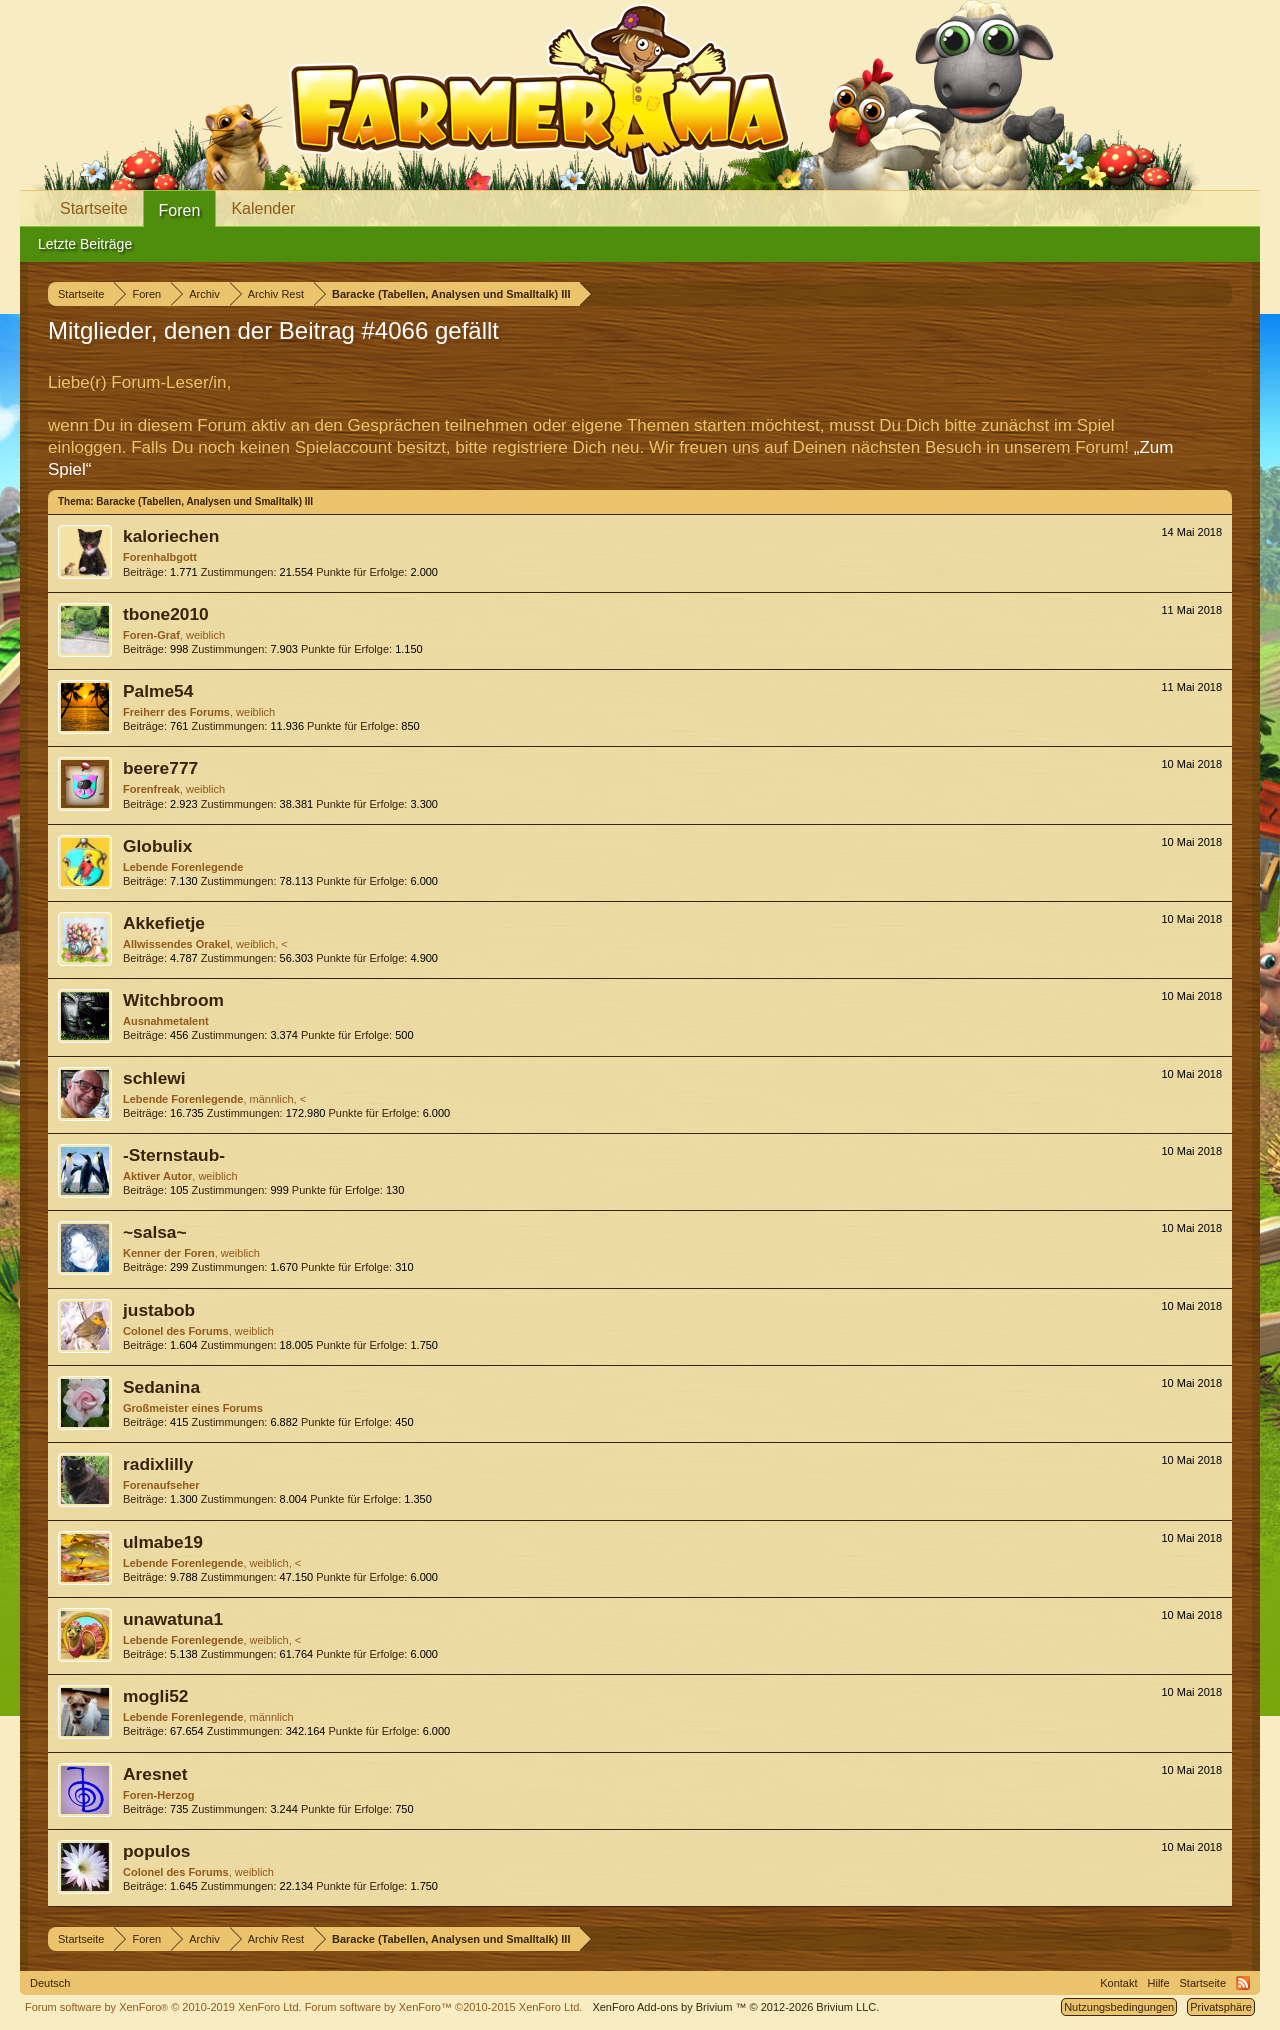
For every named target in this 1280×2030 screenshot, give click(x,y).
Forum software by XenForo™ (444, 2007)
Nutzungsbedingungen (1119, 2007)
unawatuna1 (173, 1619)
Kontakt (1118, 1983)
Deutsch (50, 1983)
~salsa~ (155, 1232)
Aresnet (155, 1774)
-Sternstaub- (174, 1155)
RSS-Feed (1243, 1983)
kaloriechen (171, 536)
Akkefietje (164, 923)
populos (156, 1851)
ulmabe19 (163, 1542)
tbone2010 (166, 614)
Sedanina (161, 1387)
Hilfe (1159, 1983)
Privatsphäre (1221, 2007)
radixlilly (158, 1464)
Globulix (157, 846)
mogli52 (155, 1696)
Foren (180, 210)
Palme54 (158, 691)
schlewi (154, 1078)
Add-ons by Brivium (735, 2007)
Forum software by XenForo (163, 2007)
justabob (159, 1310)
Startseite (94, 208)
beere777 (160, 768)
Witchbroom (173, 1000)
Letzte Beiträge (85, 244)
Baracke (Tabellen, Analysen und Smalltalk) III (204, 501)
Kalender (263, 208)
